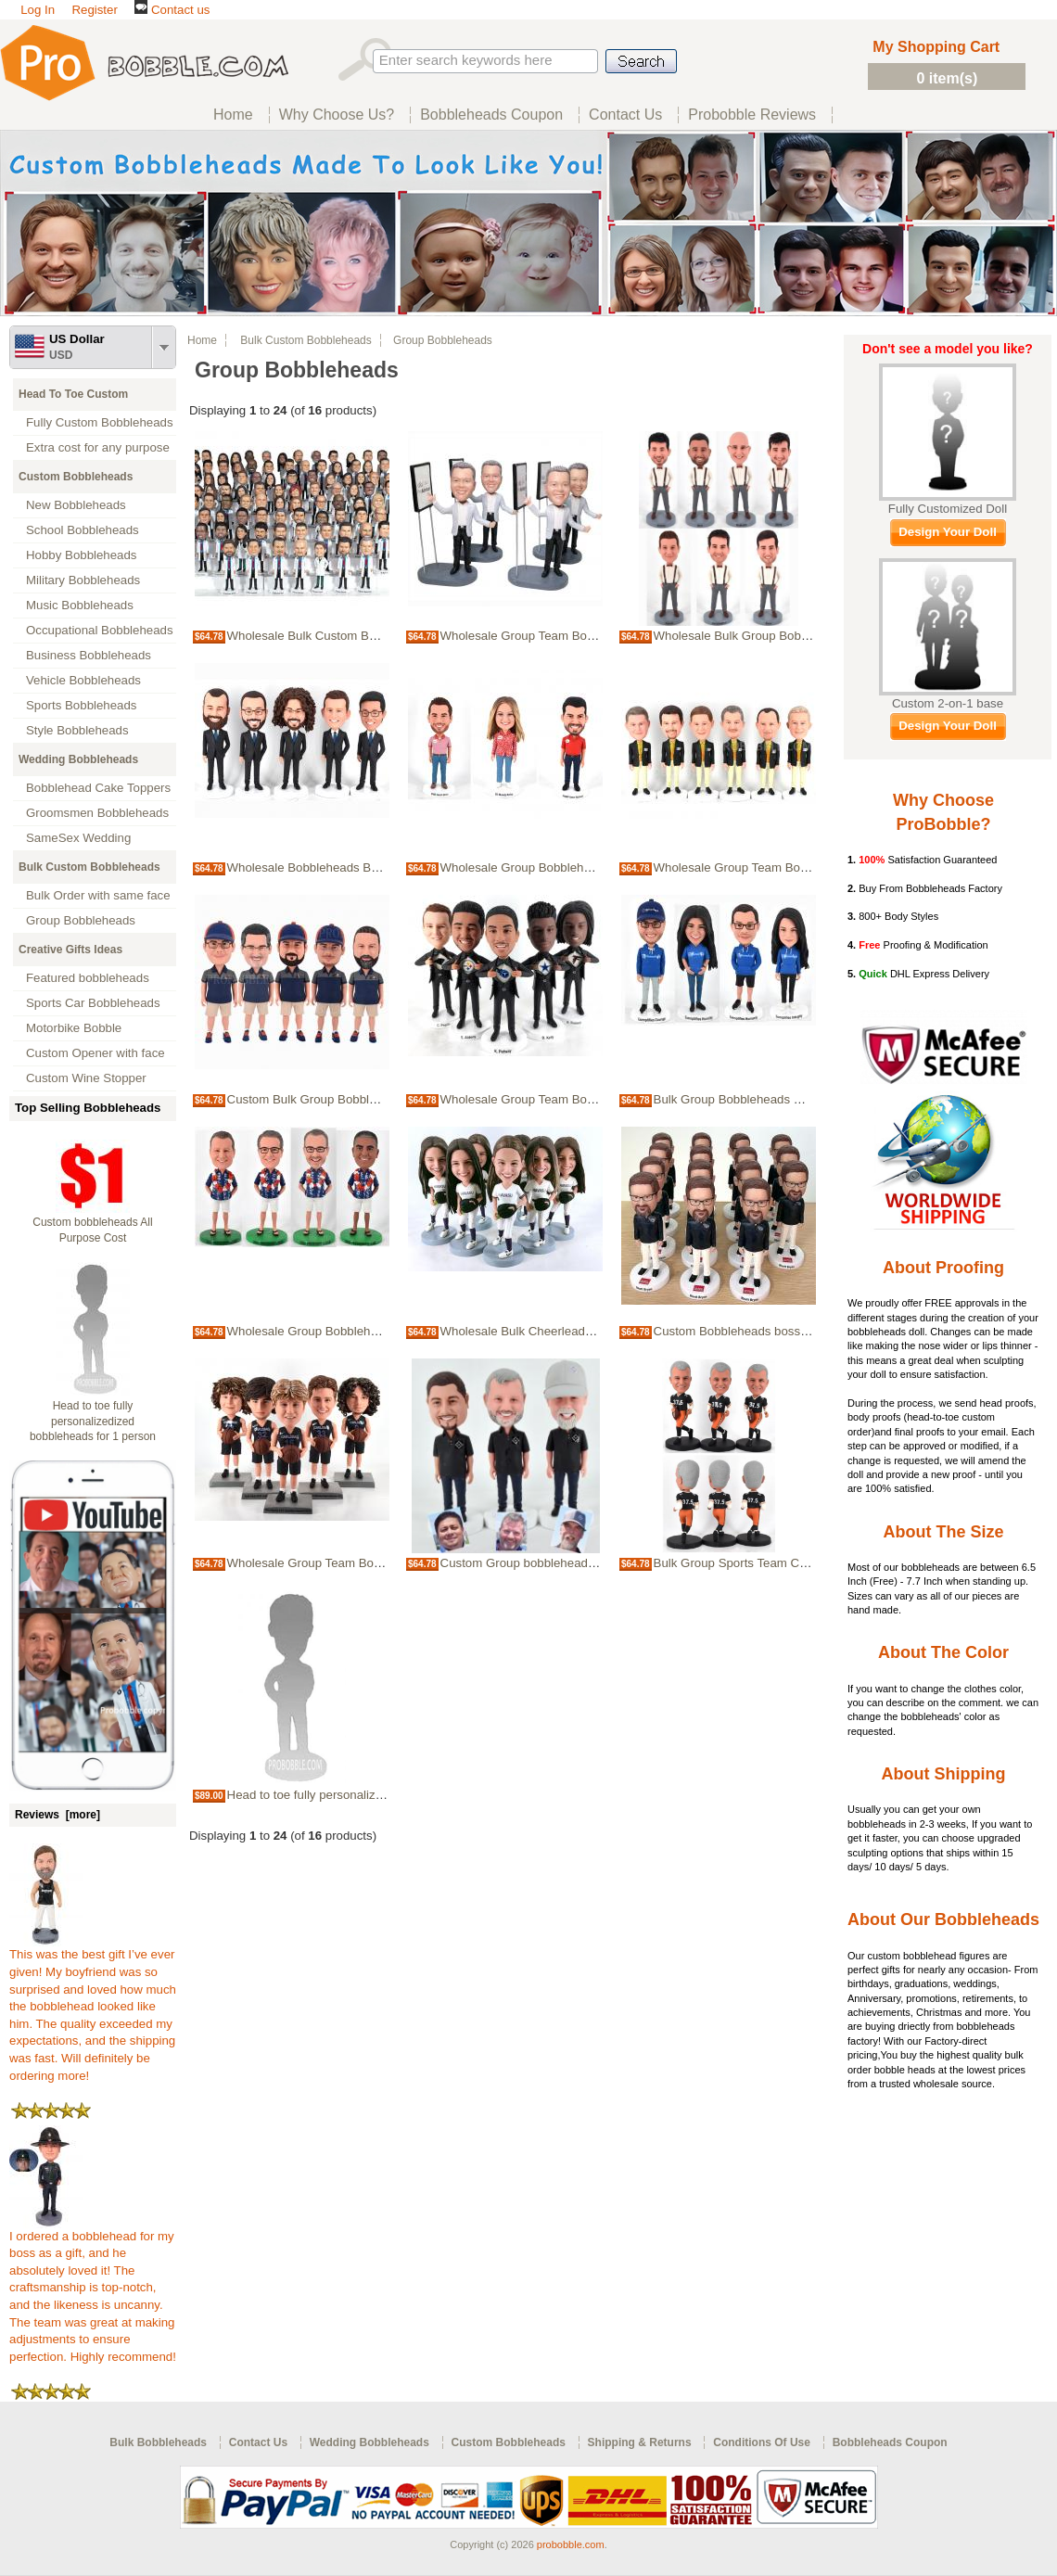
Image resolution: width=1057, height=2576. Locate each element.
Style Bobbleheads (77, 730)
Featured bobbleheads (87, 978)
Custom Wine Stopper (86, 1078)
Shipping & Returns (640, 2442)
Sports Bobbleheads (81, 705)
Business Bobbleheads (88, 655)
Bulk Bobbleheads (158, 2442)
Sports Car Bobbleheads (93, 1003)
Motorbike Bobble (73, 1028)
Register (94, 10)
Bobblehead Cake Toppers (98, 788)
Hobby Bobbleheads (81, 555)
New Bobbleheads (76, 505)
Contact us (172, 10)
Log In (37, 10)
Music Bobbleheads (80, 605)
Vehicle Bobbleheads (83, 680)
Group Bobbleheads (80, 920)
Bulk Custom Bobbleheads (89, 867)
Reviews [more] (57, 1814)
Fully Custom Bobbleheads (99, 422)
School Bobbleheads (82, 530)
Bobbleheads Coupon (890, 2442)
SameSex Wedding (78, 838)
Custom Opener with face (95, 1053)
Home (202, 340)
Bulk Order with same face (98, 895)
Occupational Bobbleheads (99, 630)
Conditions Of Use (761, 2442)
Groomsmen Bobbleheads (97, 813)
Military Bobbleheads (83, 580)
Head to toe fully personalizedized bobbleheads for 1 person (93, 1421)
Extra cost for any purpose (98, 447)
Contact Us (258, 2442)
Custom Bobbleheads (76, 476)
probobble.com (571, 2544)
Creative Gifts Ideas (70, 949)
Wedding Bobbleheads (78, 759)
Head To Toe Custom (73, 394)
